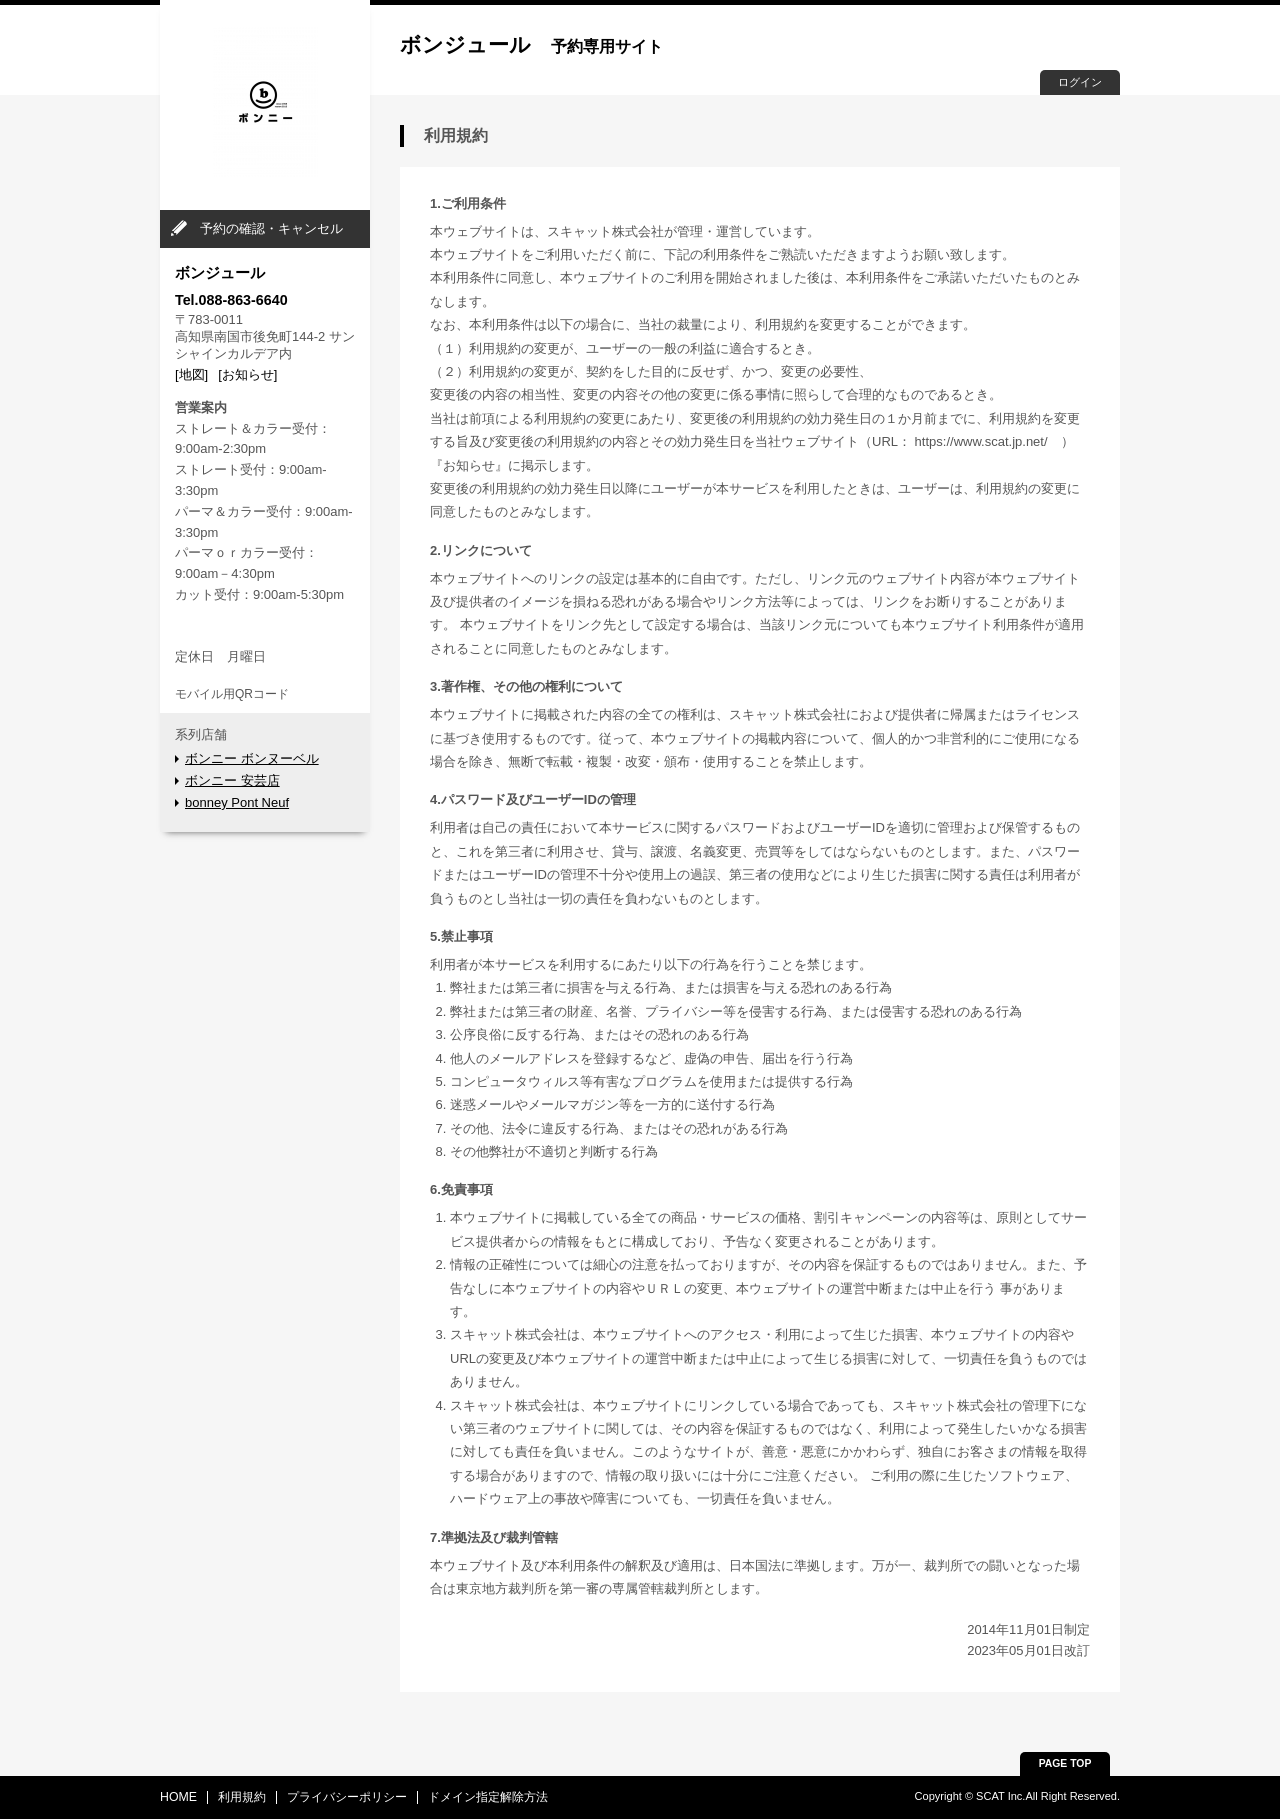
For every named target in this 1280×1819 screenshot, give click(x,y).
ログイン (1080, 82)
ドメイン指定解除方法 (488, 1797)
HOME (178, 1797)
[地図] (191, 374)
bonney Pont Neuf (237, 802)
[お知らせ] (247, 374)
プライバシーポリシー (347, 1797)
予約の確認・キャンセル (271, 228)
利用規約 (242, 1797)
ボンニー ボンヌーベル (252, 758)
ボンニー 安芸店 (232, 780)
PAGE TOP (1065, 1763)
